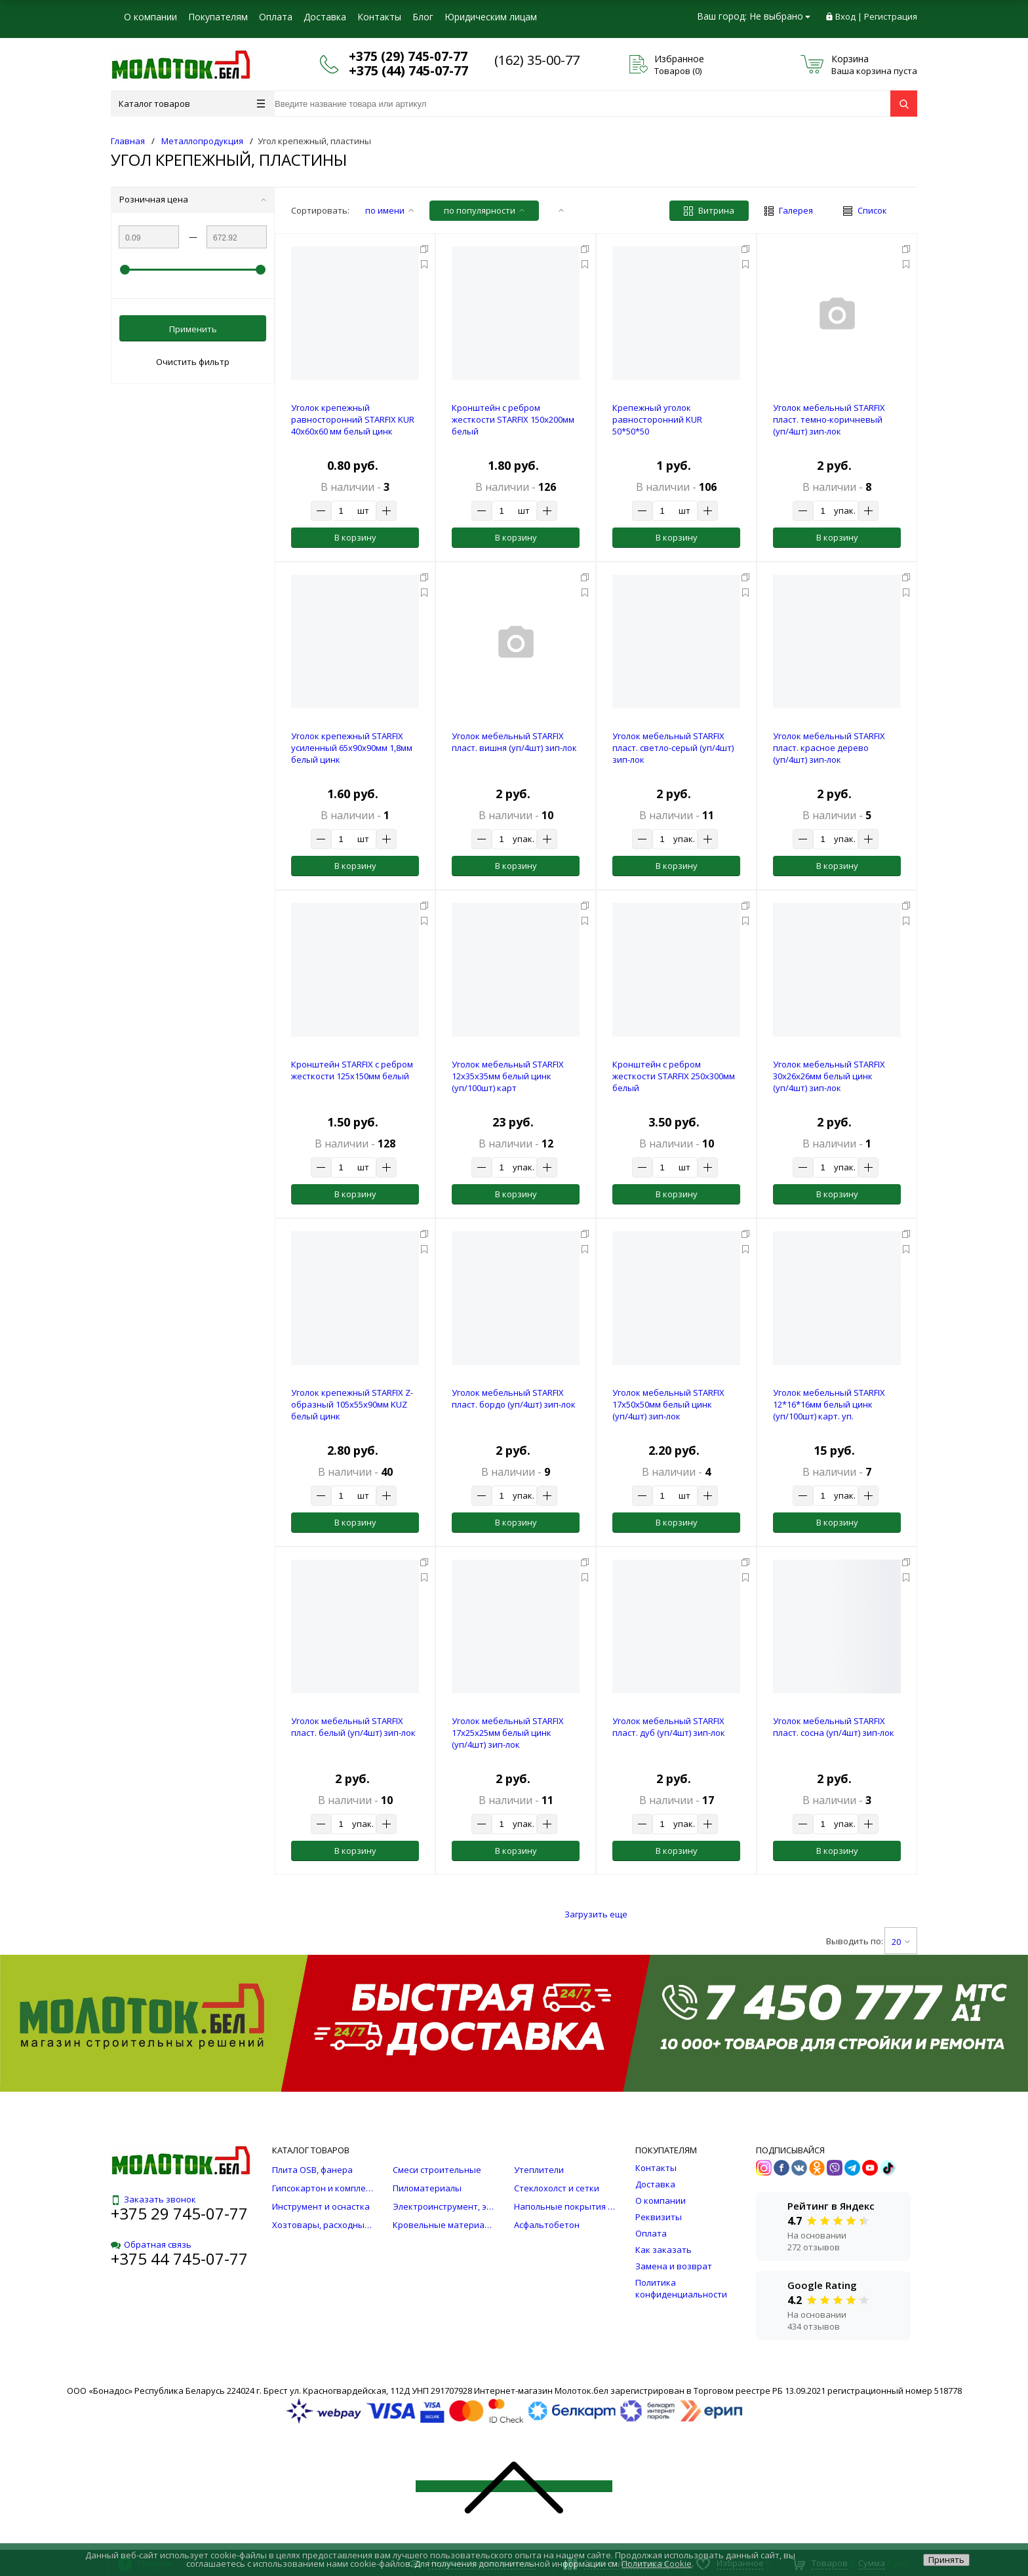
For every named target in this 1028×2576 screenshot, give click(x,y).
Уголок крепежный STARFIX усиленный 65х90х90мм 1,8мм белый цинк (351, 747)
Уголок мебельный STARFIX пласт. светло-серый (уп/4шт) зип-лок (673, 747)
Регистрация (890, 16)
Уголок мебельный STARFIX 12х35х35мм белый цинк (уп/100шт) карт (508, 1076)
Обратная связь (151, 2244)
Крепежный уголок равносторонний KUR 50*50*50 (657, 419)
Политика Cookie (657, 2563)
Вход (845, 16)
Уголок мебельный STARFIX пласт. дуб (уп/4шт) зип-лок (668, 1727)
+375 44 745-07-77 (179, 2258)
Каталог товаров (192, 103)
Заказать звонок (153, 2199)
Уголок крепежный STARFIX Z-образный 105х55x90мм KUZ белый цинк (352, 1404)
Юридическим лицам (491, 16)
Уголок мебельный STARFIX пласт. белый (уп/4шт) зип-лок (353, 1727)
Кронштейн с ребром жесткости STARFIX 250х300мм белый (673, 1076)
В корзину (355, 537)
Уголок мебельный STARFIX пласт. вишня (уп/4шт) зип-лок (514, 742)
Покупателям (218, 16)
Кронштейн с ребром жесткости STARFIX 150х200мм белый (513, 419)
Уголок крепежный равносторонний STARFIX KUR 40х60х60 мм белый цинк (352, 419)
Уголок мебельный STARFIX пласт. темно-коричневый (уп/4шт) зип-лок (829, 419)
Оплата (275, 16)
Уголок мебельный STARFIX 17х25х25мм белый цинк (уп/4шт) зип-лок (508, 1732)
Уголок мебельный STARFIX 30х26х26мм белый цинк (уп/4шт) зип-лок (829, 1076)
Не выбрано (779, 16)
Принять (946, 2560)
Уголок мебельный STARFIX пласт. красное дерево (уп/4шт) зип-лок (829, 747)
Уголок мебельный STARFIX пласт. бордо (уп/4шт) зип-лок (514, 1398)
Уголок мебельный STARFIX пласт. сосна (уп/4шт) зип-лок (833, 1727)
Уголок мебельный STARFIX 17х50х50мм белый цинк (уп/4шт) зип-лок (668, 1404)
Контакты (379, 16)
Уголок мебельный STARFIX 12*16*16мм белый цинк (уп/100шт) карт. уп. (829, 1404)
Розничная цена (192, 199)
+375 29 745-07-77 (179, 2213)
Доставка (325, 16)
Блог (422, 16)
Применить (193, 329)
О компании (150, 16)
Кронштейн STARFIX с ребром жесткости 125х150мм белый (352, 1070)
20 (901, 1942)
